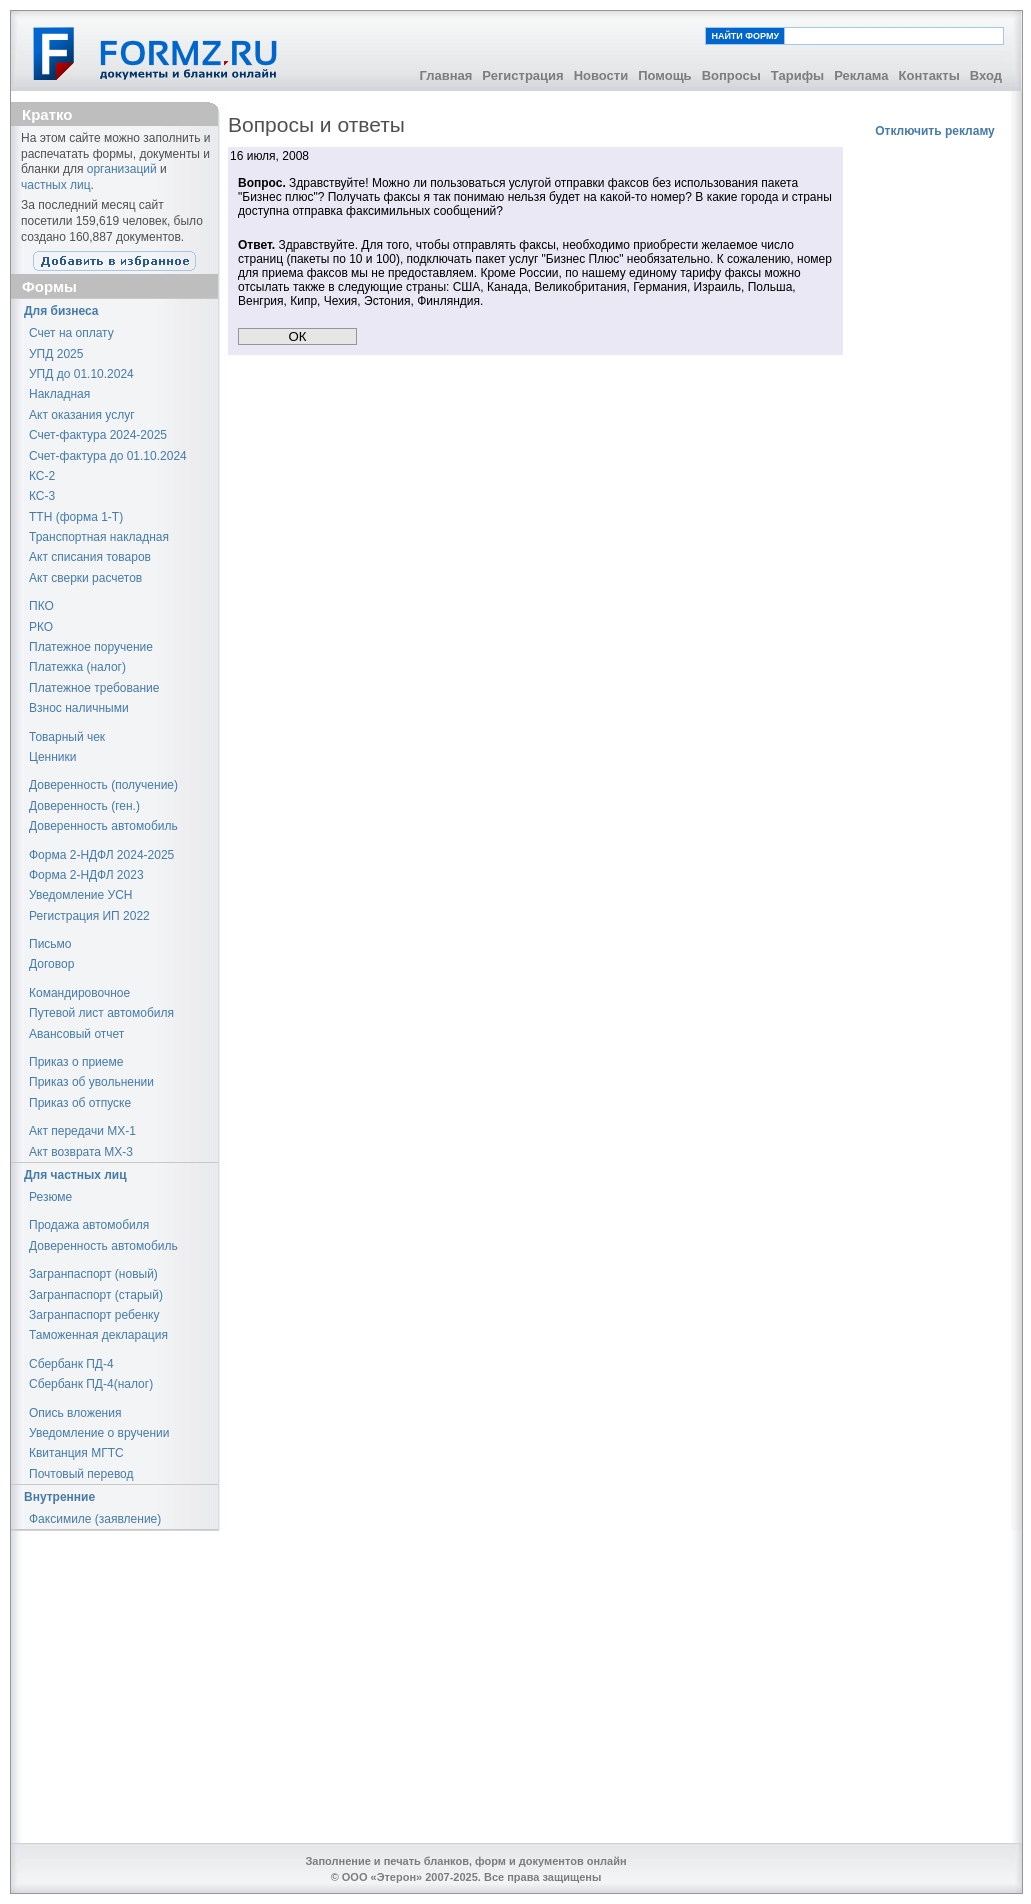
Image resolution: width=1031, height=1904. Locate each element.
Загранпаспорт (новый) (93, 1274)
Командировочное (79, 993)
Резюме (50, 1197)
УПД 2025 (56, 354)
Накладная (59, 394)
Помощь (664, 75)
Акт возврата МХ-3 (81, 1152)
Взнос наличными (79, 708)
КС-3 (42, 496)
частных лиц (56, 185)
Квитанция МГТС (76, 1453)
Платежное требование (94, 688)
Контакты (929, 75)
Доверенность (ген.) (84, 806)
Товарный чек (67, 737)
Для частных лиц (75, 1175)
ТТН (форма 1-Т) (76, 517)
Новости (601, 75)
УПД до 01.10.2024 (81, 374)
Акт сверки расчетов (85, 578)
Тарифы (797, 75)
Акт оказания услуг (82, 415)
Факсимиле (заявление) (95, 1519)
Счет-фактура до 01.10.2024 (108, 456)
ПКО (41, 606)
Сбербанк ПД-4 (71, 1364)
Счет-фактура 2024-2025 (98, 435)
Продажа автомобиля (89, 1225)
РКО (41, 627)
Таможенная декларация (98, 1335)
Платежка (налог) (77, 667)
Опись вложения (75, 1413)
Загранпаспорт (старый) (96, 1295)
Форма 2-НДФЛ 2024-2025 (101, 855)
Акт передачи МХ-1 (82, 1131)
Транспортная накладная (99, 537)
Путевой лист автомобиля (101, 1013)
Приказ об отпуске (80, 1103)
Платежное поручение (91, 647)
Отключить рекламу (935, 131)
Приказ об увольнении (91, 1082)
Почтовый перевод (81, 1474)
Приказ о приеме (76, 1062)
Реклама (861, 75)
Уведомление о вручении (99, 1433)
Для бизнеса (61, 311)
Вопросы (731, 75)
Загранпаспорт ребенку (94, 1315)
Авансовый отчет (76, 1034)
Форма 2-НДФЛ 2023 (86, 875)
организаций (122, 169)
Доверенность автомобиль (103, 826)
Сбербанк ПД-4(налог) (91, 1384)
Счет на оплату (71, 333)
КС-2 (42, 476)
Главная (445, 75)
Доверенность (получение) (103, 785)
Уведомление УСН (81, 895)
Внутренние (59, 1497)
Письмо (50, 944)
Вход (986, 75)
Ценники (52, 757)
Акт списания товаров (90, 557)
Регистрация (522, 75)
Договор (51, 964)
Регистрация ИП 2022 (89, 916)
